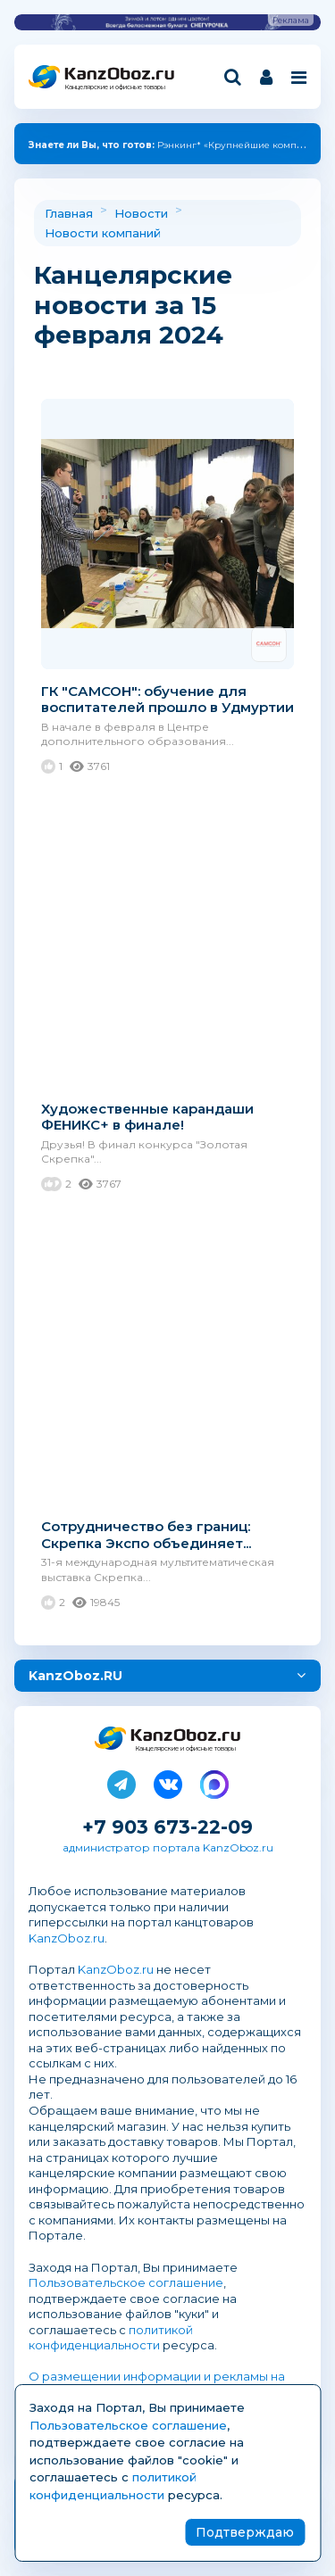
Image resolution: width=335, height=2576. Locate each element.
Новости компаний (103, 233)
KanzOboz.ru (67, 1938)
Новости (141, 213)
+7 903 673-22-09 (167, 1827)
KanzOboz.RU (75, 1676)
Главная (69, 213)
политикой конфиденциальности (111, 2338)
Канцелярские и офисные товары (114, 87)
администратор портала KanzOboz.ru (168, 1847)
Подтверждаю (245, 2532)
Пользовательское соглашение (126, 2282)
